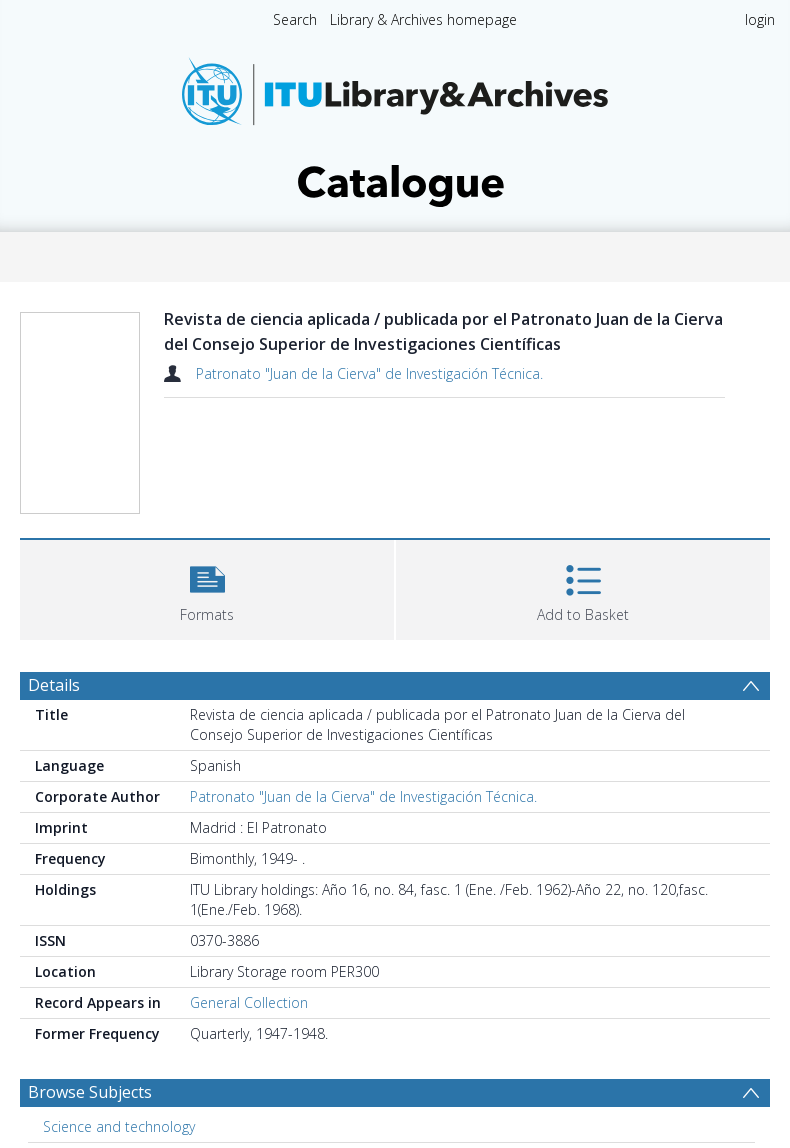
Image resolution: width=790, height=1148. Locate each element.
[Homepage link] (395, 126)
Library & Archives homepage (423, 19)
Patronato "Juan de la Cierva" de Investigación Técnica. (369, 373)
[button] (207, 587)
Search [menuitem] (295, 19)
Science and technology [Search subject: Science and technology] (119, 1126)
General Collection (249, 1002)
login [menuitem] (760, 19)
